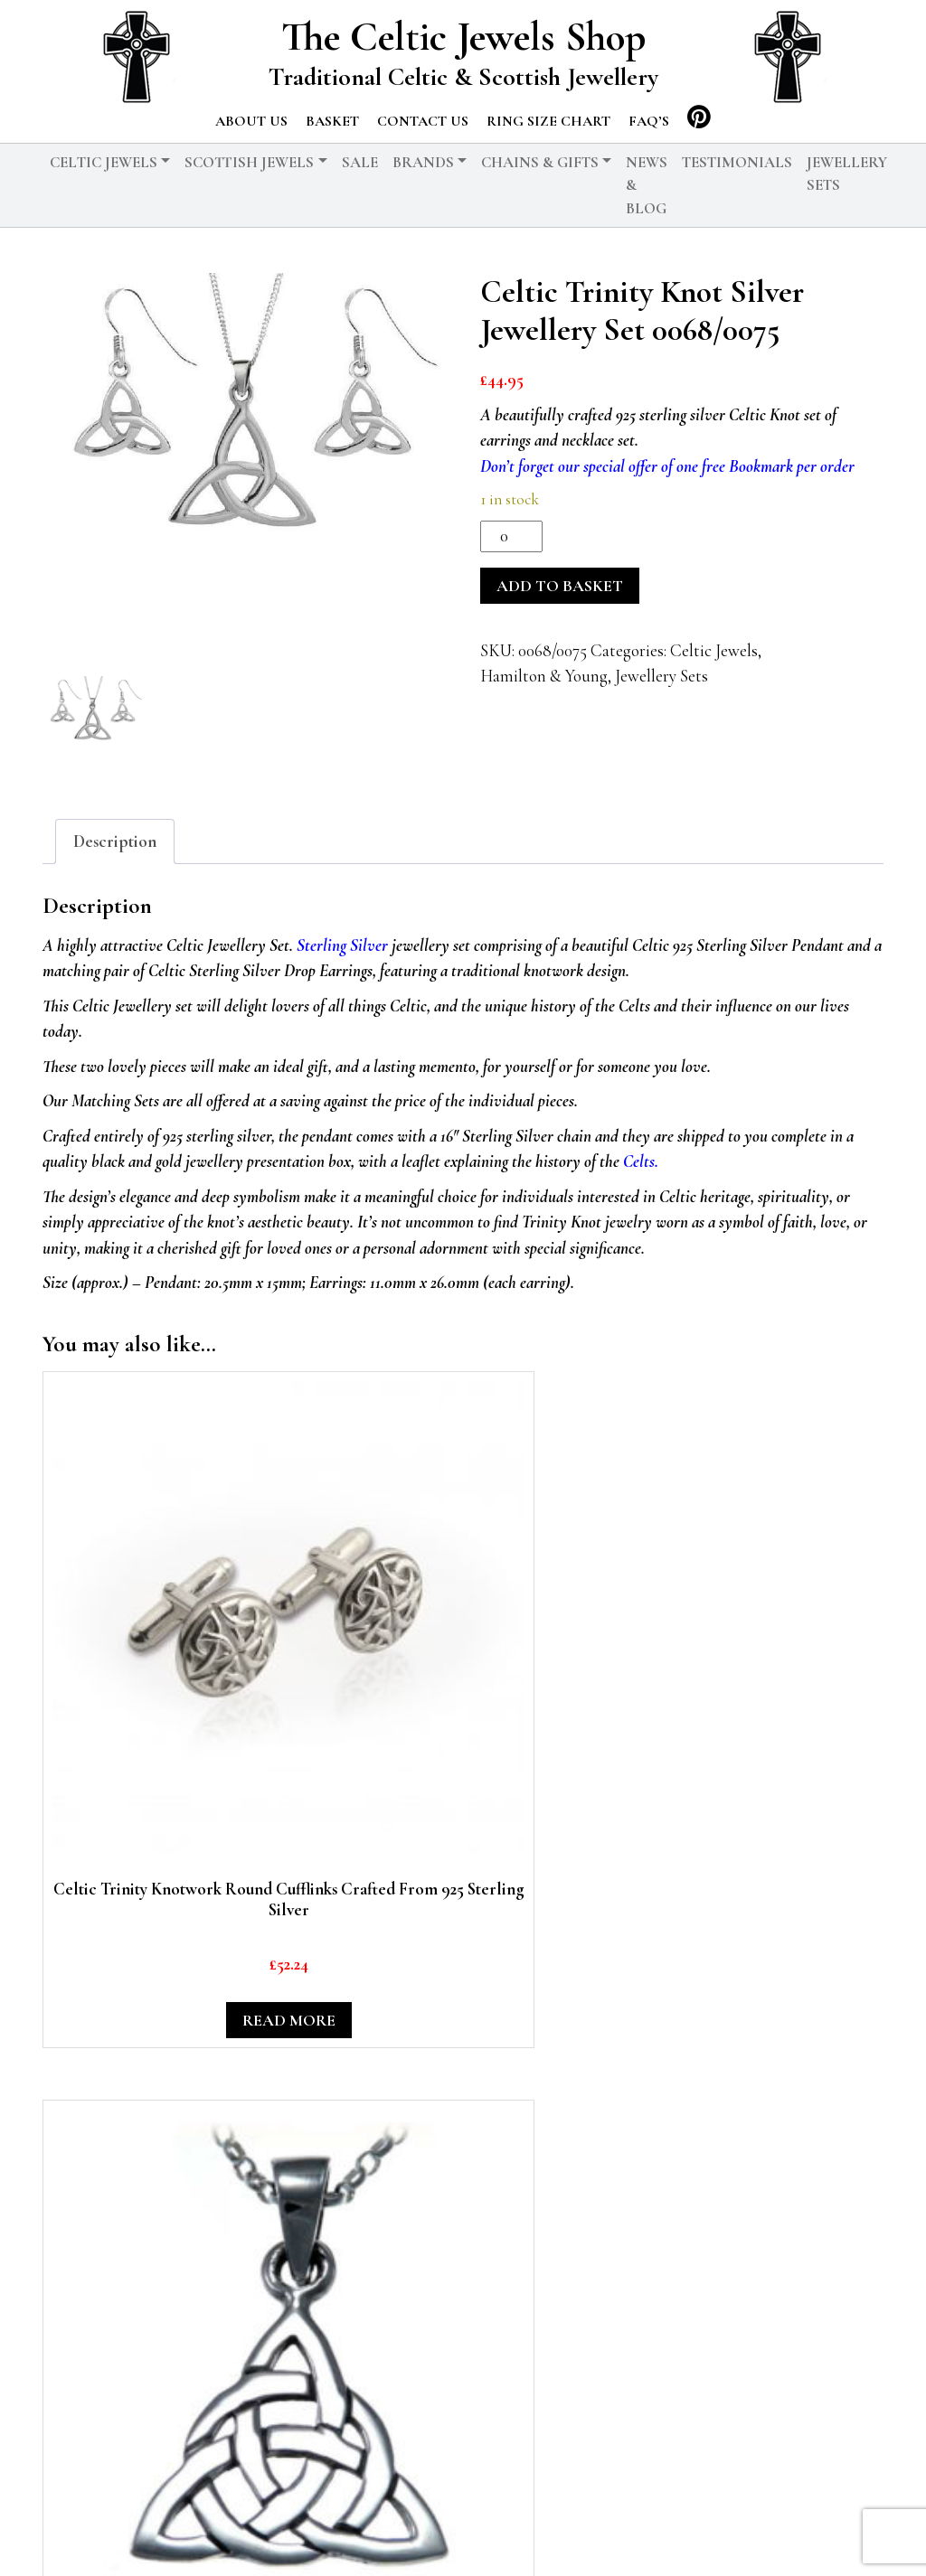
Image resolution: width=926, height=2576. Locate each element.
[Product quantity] (511, 536)
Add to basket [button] (352, 1714)
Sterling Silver (342, 945)
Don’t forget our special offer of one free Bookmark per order (667, 466)
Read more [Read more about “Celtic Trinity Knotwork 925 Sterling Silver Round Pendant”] (570, 1714)
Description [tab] (114, 841)
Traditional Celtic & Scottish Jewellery (463, 76)
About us (251, 121)
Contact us (422, 121)
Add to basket (559, 586)
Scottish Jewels (249, 162)
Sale (360, 162)
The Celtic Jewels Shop (463, 36)
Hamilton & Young (544, 675)
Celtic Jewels (103, 162)
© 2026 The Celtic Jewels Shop (254, 2534)
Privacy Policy (434, 2534)
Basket (332, 121)
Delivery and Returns (584, 2534)
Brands (423, 162)
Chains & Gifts (540, 162)
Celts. (640, 1161)
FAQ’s (648, 121)
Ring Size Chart (548, 121)
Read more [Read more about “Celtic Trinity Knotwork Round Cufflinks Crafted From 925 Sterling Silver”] (135, 1714)
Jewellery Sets (847, 174)
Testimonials (737, 162)
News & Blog (646, 185)
